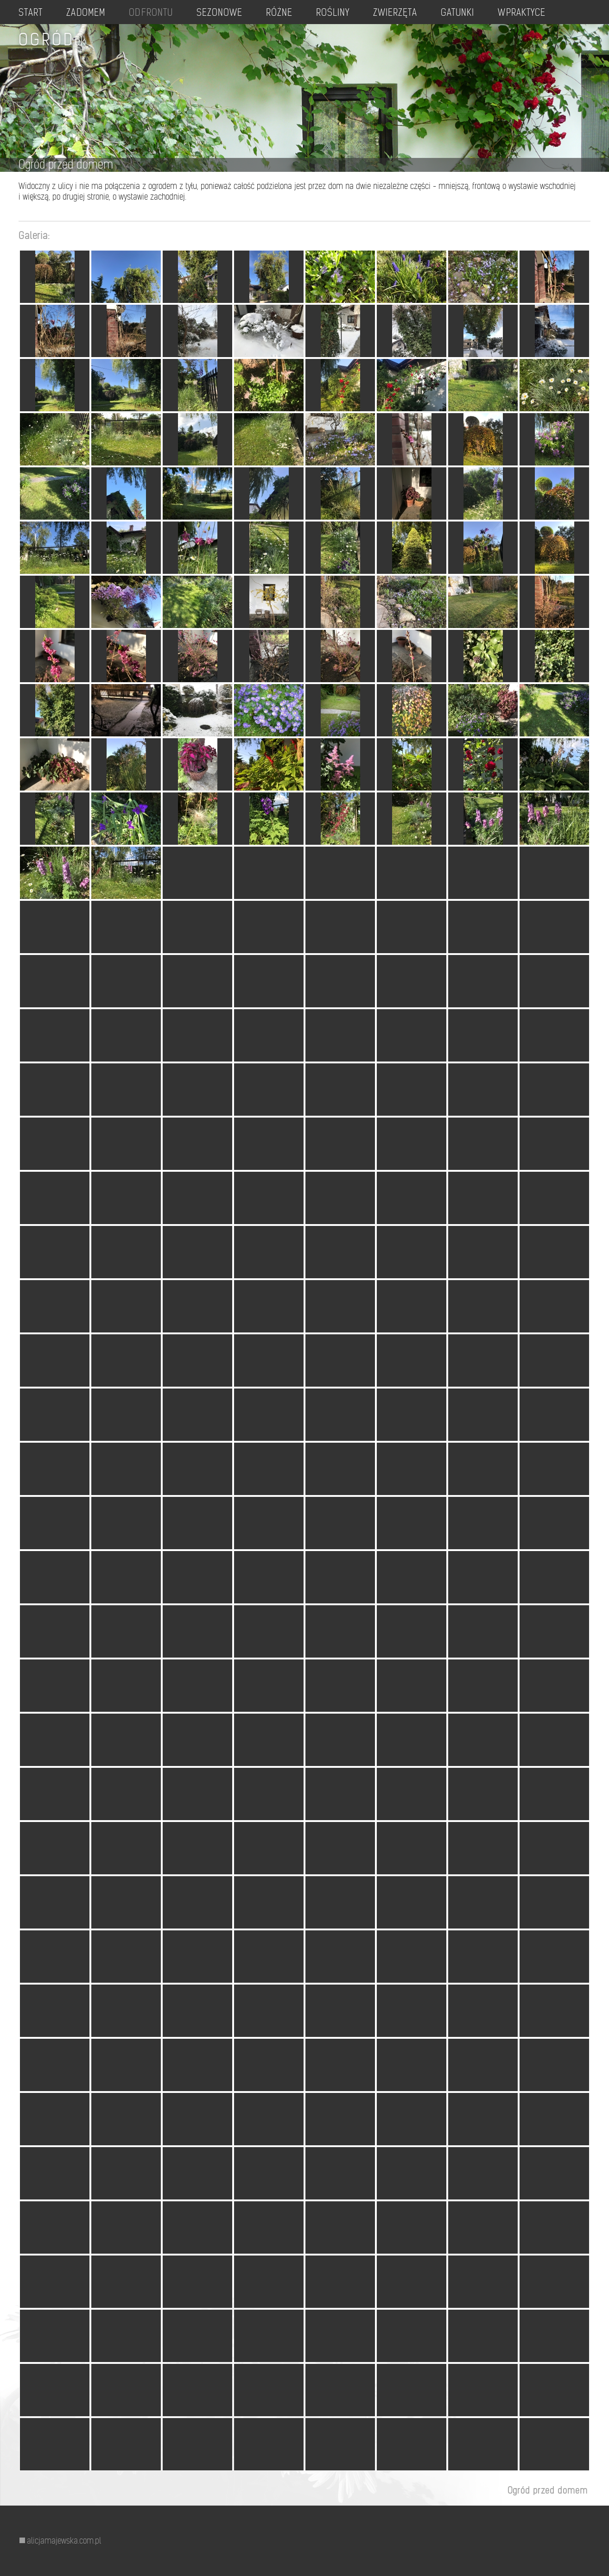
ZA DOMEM (91, 12)
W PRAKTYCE (552, 12)
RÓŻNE (297, 12)
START (32, 12)
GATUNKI (483, 12)
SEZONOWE (234, 12)
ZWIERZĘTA (417, 12)
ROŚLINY (353, 12)
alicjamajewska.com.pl (64, 2541)
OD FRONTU (161, 12)
